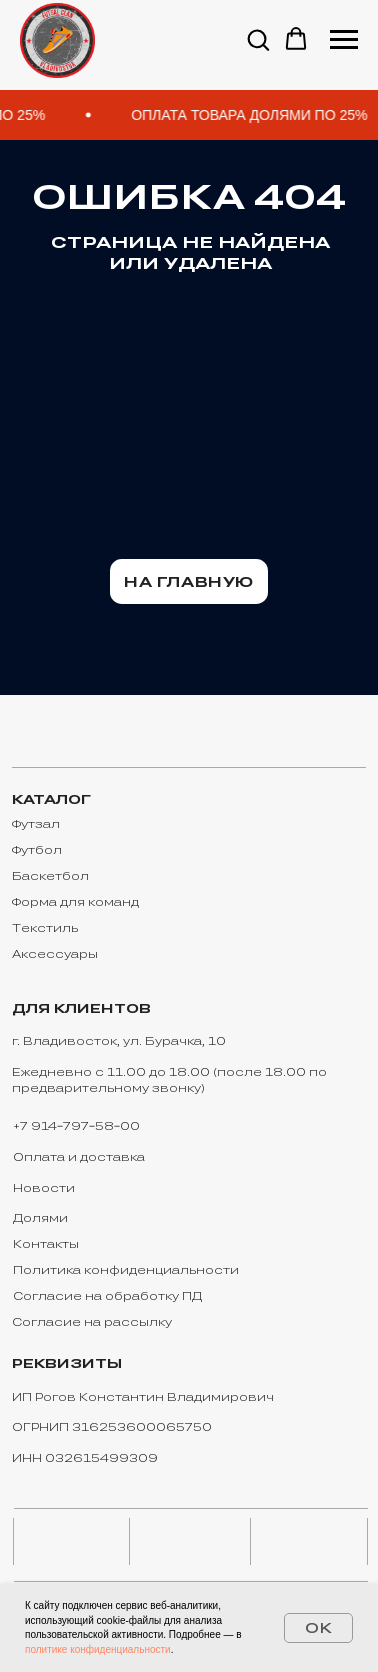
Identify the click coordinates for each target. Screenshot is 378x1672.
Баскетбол (50, 875)
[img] (70, 1541)
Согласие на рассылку (92, 1321)
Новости (44, 1187)
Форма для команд (75, 901)
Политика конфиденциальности (126, 1269)
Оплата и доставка (79, 1156)
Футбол (37, 849)
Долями (40, 1217)
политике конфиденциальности (98, 1649)
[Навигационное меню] (344, 40)
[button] (258, 39)
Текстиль (45, 927)
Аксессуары (55, 953)
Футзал (36, 823)
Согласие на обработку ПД (107, 1295)
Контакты (46, 1243)
